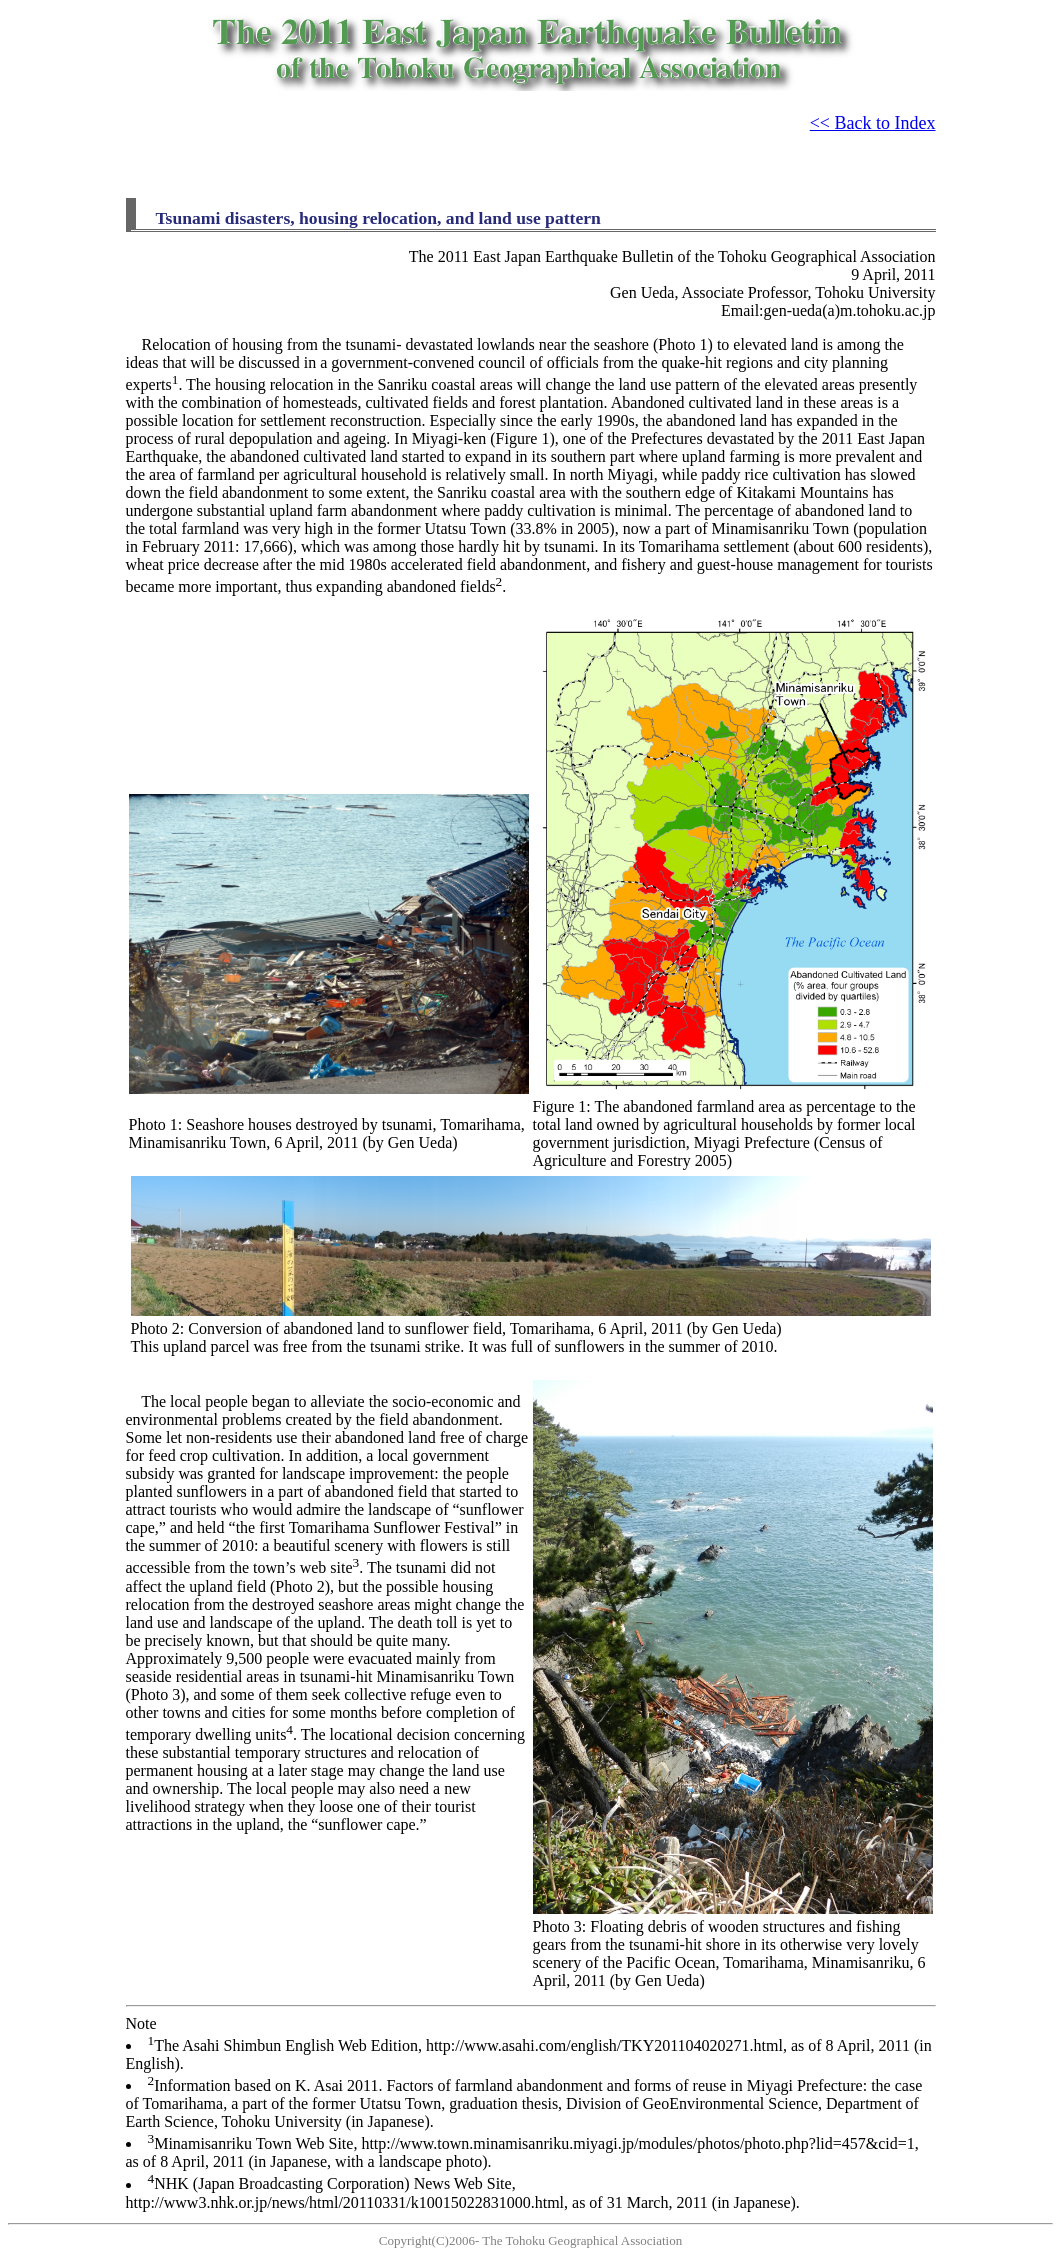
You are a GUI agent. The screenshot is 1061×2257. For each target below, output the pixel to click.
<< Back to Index (873, 123)
